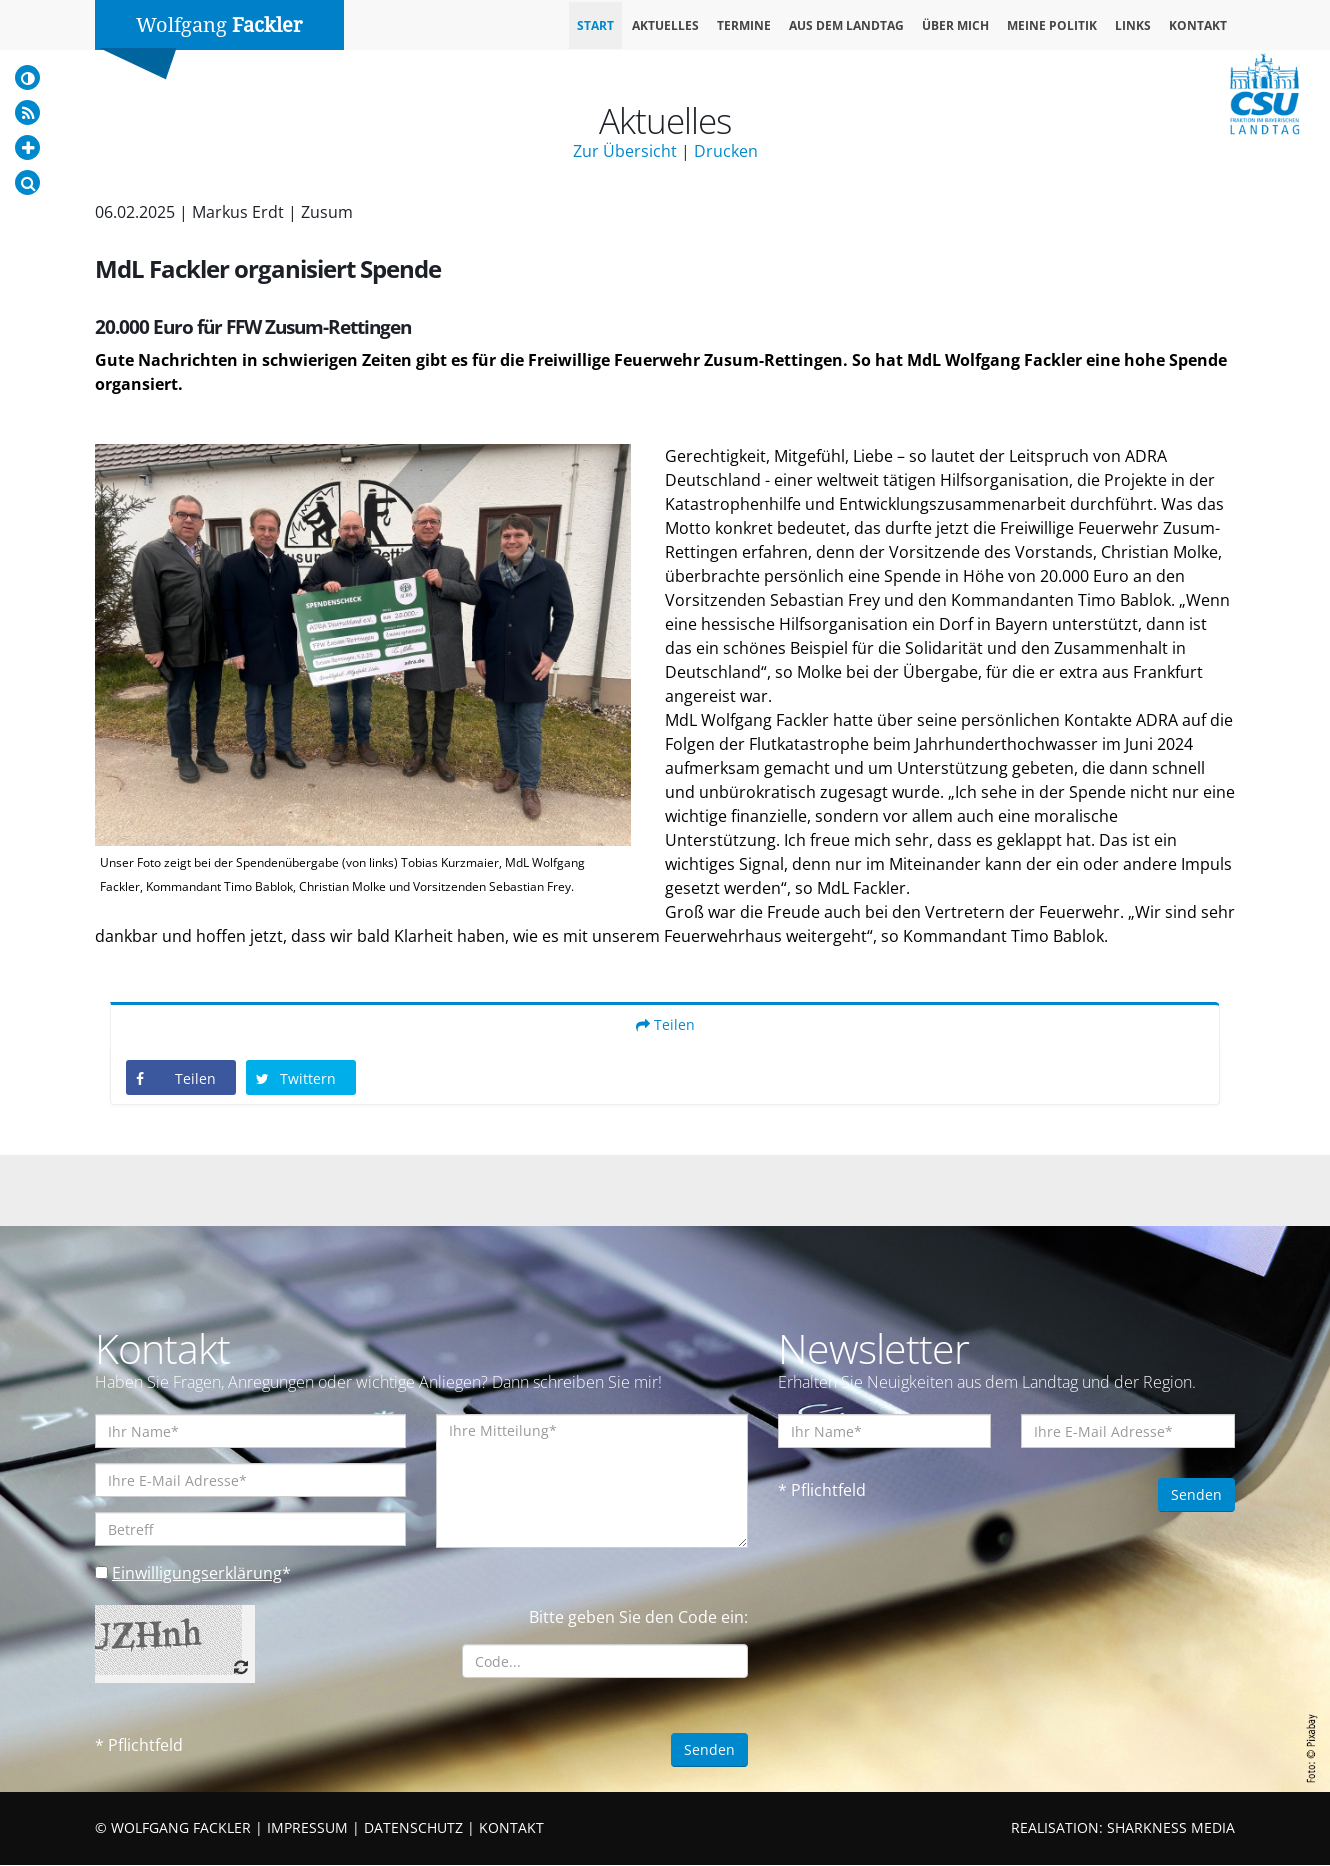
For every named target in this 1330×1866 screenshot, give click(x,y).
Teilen (665, 1025)
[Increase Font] (27, 147)
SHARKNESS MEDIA (1171, 1828)
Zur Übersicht (625, 151)
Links (1133, 25)
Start (595, 25)
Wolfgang (219, 25)
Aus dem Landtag (846, 25)
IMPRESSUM (307, 1828)
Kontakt (1198, 25)
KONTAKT (511, 1828)
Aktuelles (665, 25)
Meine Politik (1052, 25)
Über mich (955, 25)
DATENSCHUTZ (413, 1828)
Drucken (726, 151)
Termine (744, 25)
